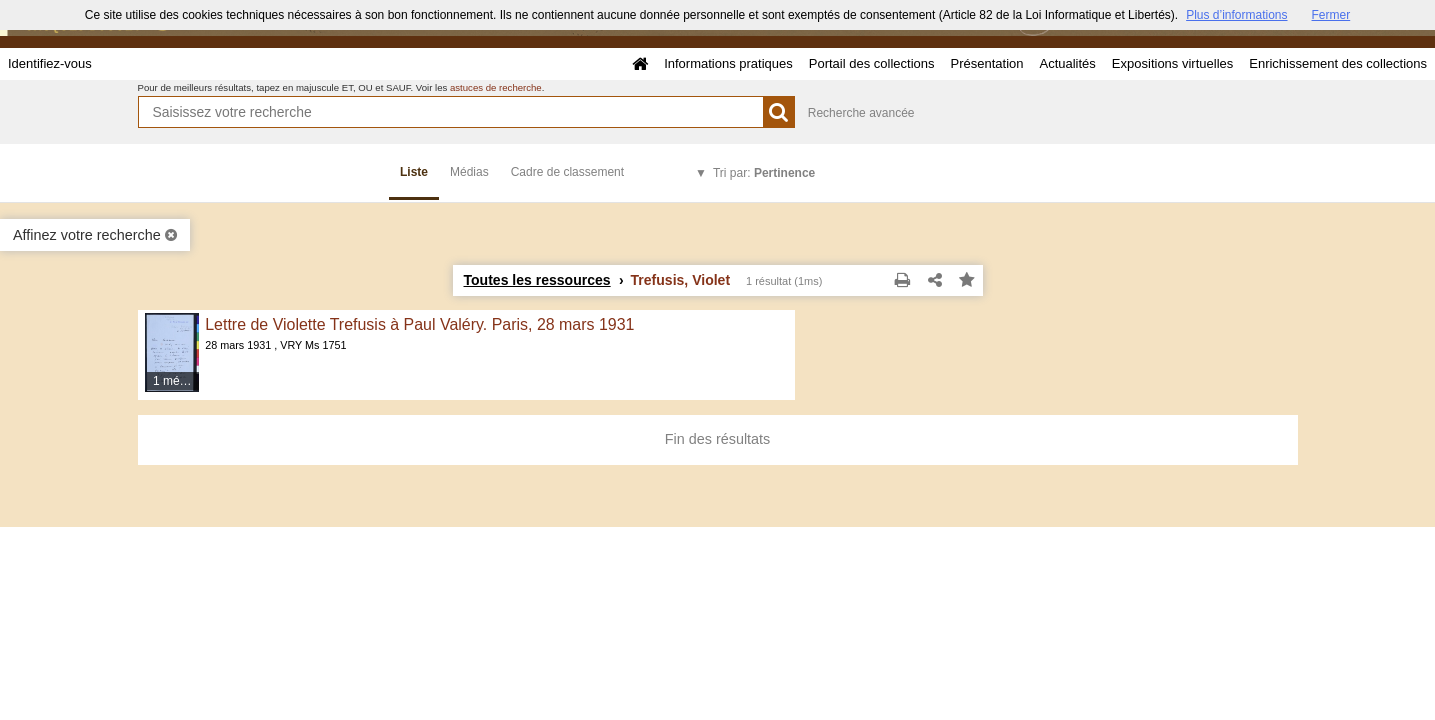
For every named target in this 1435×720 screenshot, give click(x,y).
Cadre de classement (567, 172)
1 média (174, 381)
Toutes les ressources (537, 280)
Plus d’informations (1236, 15)
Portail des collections (872, 63)
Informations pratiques (728, 63)
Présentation (986, 63)
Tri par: (764, 173)
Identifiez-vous (50, 63)
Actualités (1067, 63)
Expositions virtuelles (1172, 63)
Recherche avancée (861, 113)
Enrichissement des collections (1338, 63)
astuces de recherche (496, 87)
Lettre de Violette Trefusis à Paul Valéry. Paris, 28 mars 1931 (419, 324)
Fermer (1331, 15)
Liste (414, 172)
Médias (469, 172)
